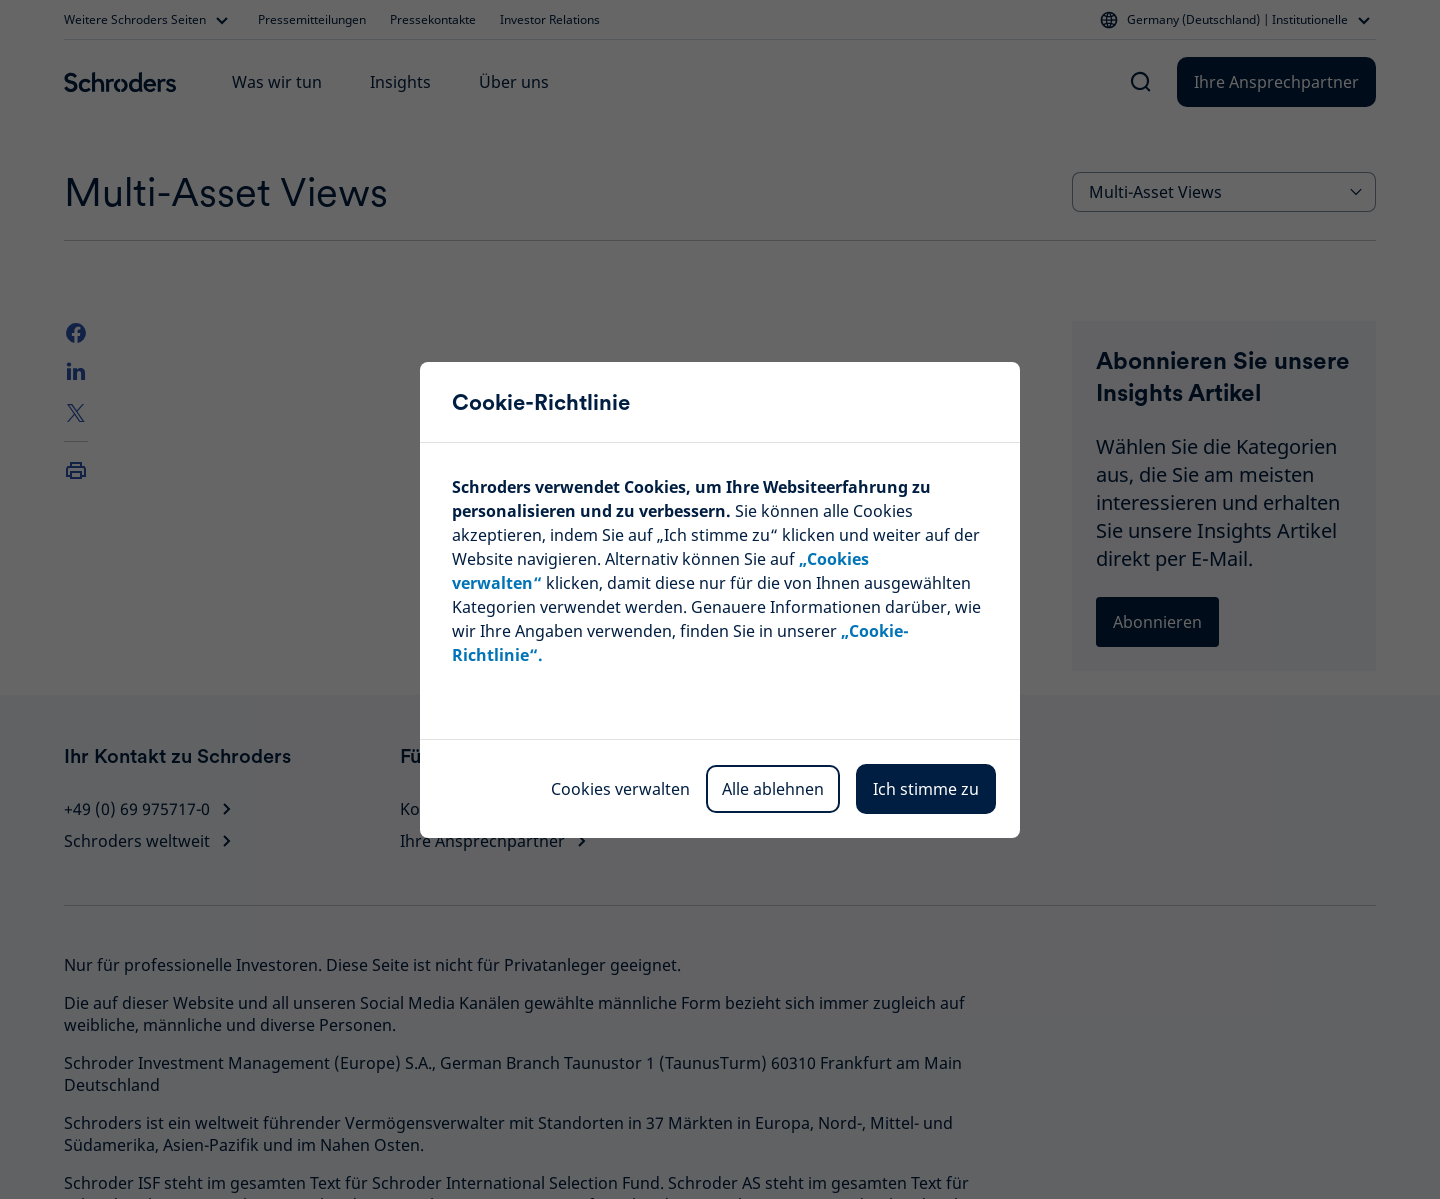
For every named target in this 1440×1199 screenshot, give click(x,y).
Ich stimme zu (926, 789)
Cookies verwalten (620, 789)
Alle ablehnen (773, 789)
